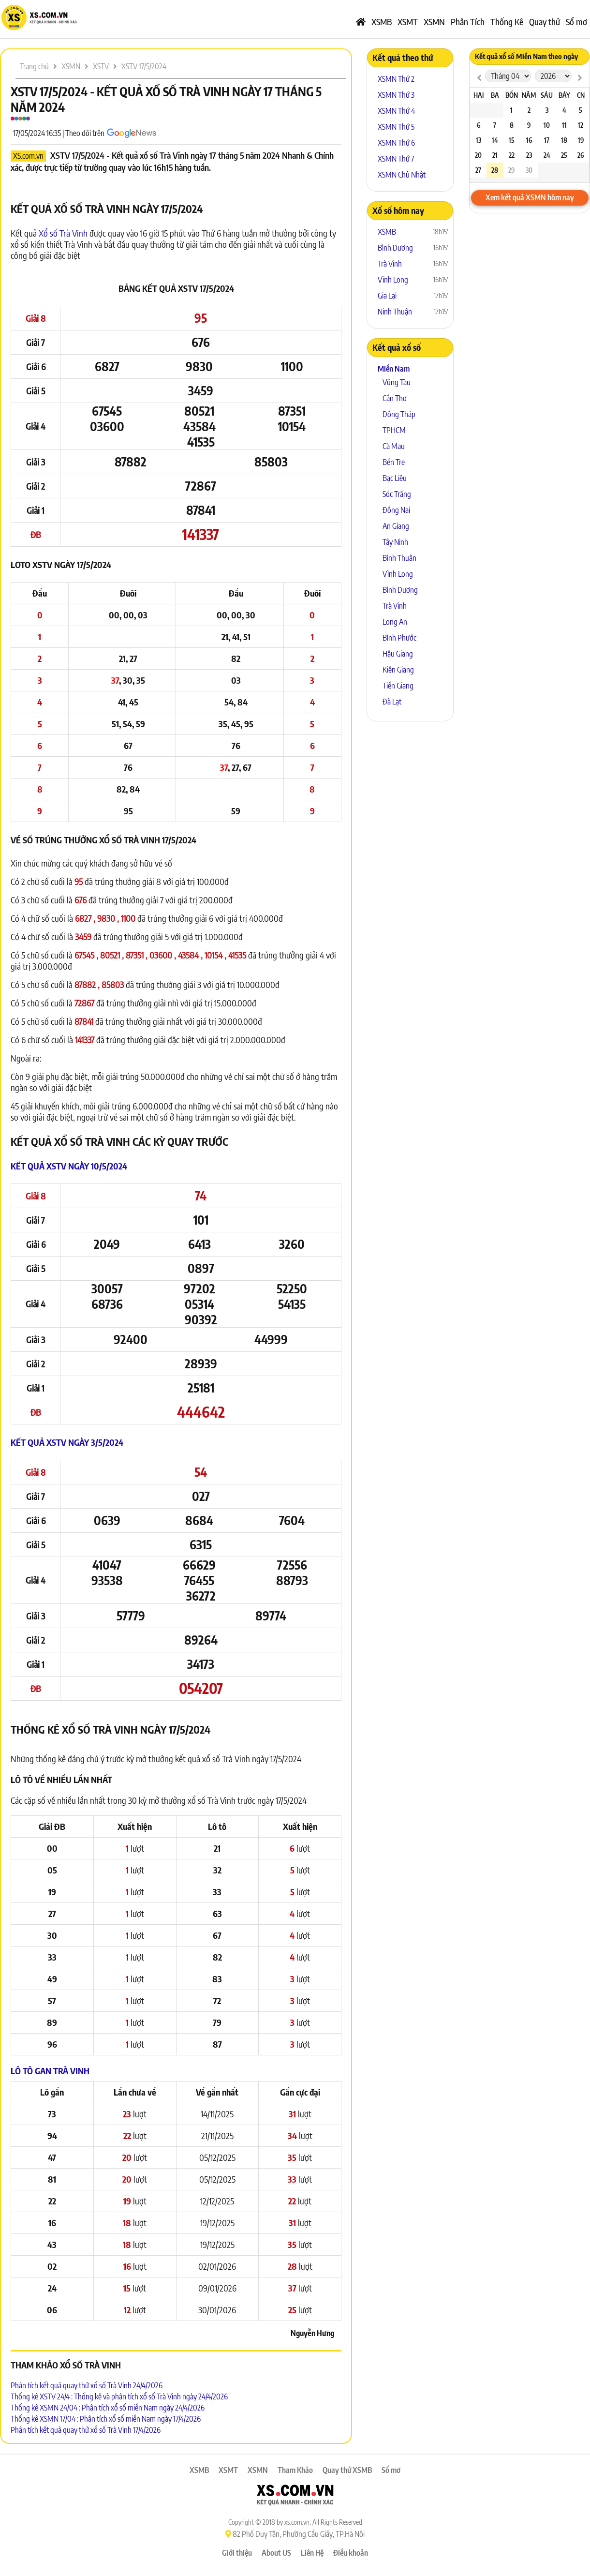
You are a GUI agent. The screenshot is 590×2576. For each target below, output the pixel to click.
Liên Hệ (312, 2553)
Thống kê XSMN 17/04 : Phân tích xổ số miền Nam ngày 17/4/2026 (106, 2419)
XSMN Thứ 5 (396, 127)
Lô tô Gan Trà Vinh (50, 2070)
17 (546, 140)
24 (547, 155)
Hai (478, 95)
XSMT (408, 21)
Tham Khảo (295, 2470)
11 (564, 125)
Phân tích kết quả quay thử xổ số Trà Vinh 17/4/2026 (86, 2430)
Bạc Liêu (395, 478)
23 (529, 155)
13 (478, 140)
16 (529, 140)
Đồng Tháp (399, 414)
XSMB (381, 21)
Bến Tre (394, 462)
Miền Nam (394, 369)
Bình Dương (395, 247)
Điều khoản (350, 2553)
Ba (495, 95)
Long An (395, 622)
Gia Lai (387, 295)
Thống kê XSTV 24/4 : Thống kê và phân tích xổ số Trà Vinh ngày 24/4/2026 (119, 2396)
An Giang (396, 526)
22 (512, 155)
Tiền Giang (398, 685)
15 (512, 140)
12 (580, 125)
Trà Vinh (390, 263)
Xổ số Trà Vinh (63, 233)
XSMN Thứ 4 (396, 111)
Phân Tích (468, 21)
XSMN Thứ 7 (396, 159)
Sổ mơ (576, 21)
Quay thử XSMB (347, 2470)
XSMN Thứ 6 (396, 143)
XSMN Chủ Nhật (402, 175)
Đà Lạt (392, 701)
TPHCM (394, 430)
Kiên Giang (398, 669)
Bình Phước (399, 638)
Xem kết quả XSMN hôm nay (530, 197)
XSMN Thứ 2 (396, 79)
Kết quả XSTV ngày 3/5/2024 (67, 1442)
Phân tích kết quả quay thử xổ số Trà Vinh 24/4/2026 (86, 2385)
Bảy (564, 95)
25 (564, 155)
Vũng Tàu (397, 382)
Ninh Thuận (395, 311)
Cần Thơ (395, 398)
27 (478, 170)
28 (494, 170)
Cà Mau (394, 446)
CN (581, 95)
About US (276, 2553)
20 (478, 155)
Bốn (511, 95)
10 (547, 125)
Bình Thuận (399, 558)
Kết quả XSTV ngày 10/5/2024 (69, 1165)
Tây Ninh (395, 542)
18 (564, 140)
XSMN (434, 21)
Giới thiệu (237, 2553)
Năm (529, 95)
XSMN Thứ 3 (396, 95)
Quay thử (544, 21)
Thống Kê (506, 21)
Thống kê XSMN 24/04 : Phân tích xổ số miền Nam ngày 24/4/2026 (108, 2407)
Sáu (547, 95)
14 (495, 140)
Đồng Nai (396, 510)
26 (580, 155)
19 (581, 140)
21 (495, 155)
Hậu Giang (398, 654)
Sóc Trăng (397, 494)
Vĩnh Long (393, 279)
